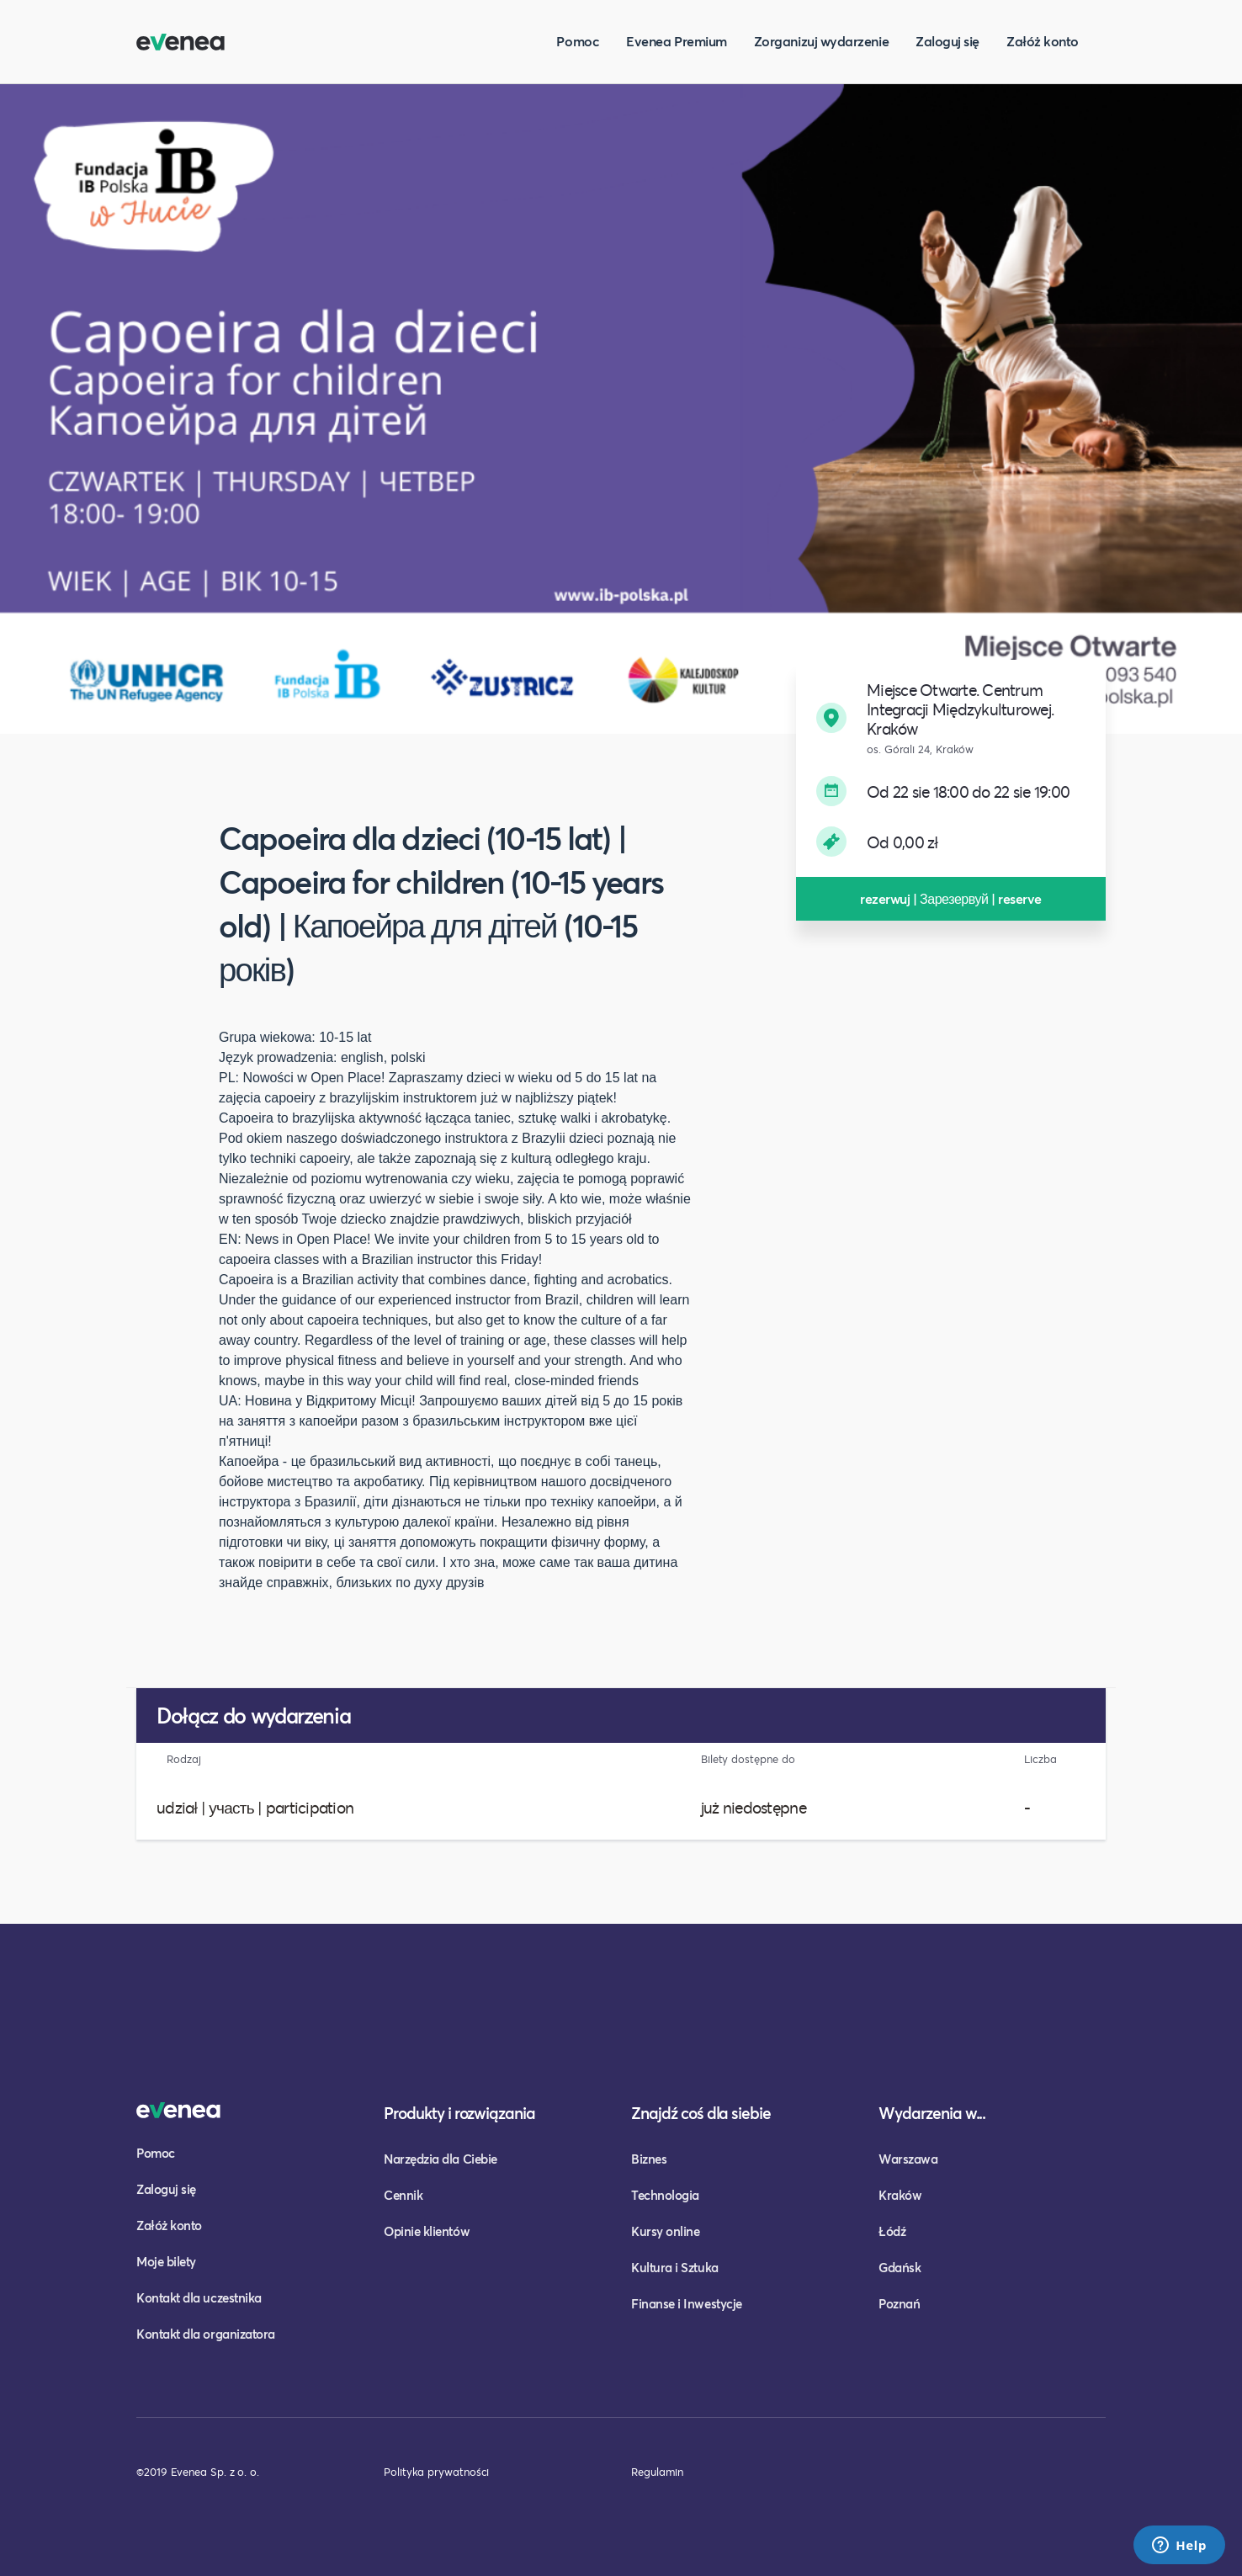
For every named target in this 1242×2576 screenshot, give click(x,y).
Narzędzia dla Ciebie (440, 2158)
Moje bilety (166, 2261)
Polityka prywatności (436, 2471)
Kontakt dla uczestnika (199, 2297)
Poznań (899, 2303)
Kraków (899, 2194)
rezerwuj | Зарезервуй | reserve (951, 898)
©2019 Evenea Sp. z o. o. (197, 2471)
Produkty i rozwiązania (459, 2112)
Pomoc (577, 41)
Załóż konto (1042, 41)
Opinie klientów (427, 2231)
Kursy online (665, 2231)
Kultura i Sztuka (675, 2267)
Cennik (403, 2194)
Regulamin (657, 2471)
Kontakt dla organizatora (205, 2333)
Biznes (648, 2158)
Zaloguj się (947, 41)
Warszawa (907, 2158)
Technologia (665, 2194)
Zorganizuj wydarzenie (821, 41)
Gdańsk (899, 2267)
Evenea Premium (676, 41)
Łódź (891, 2231)
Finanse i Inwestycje (686, 2303)
